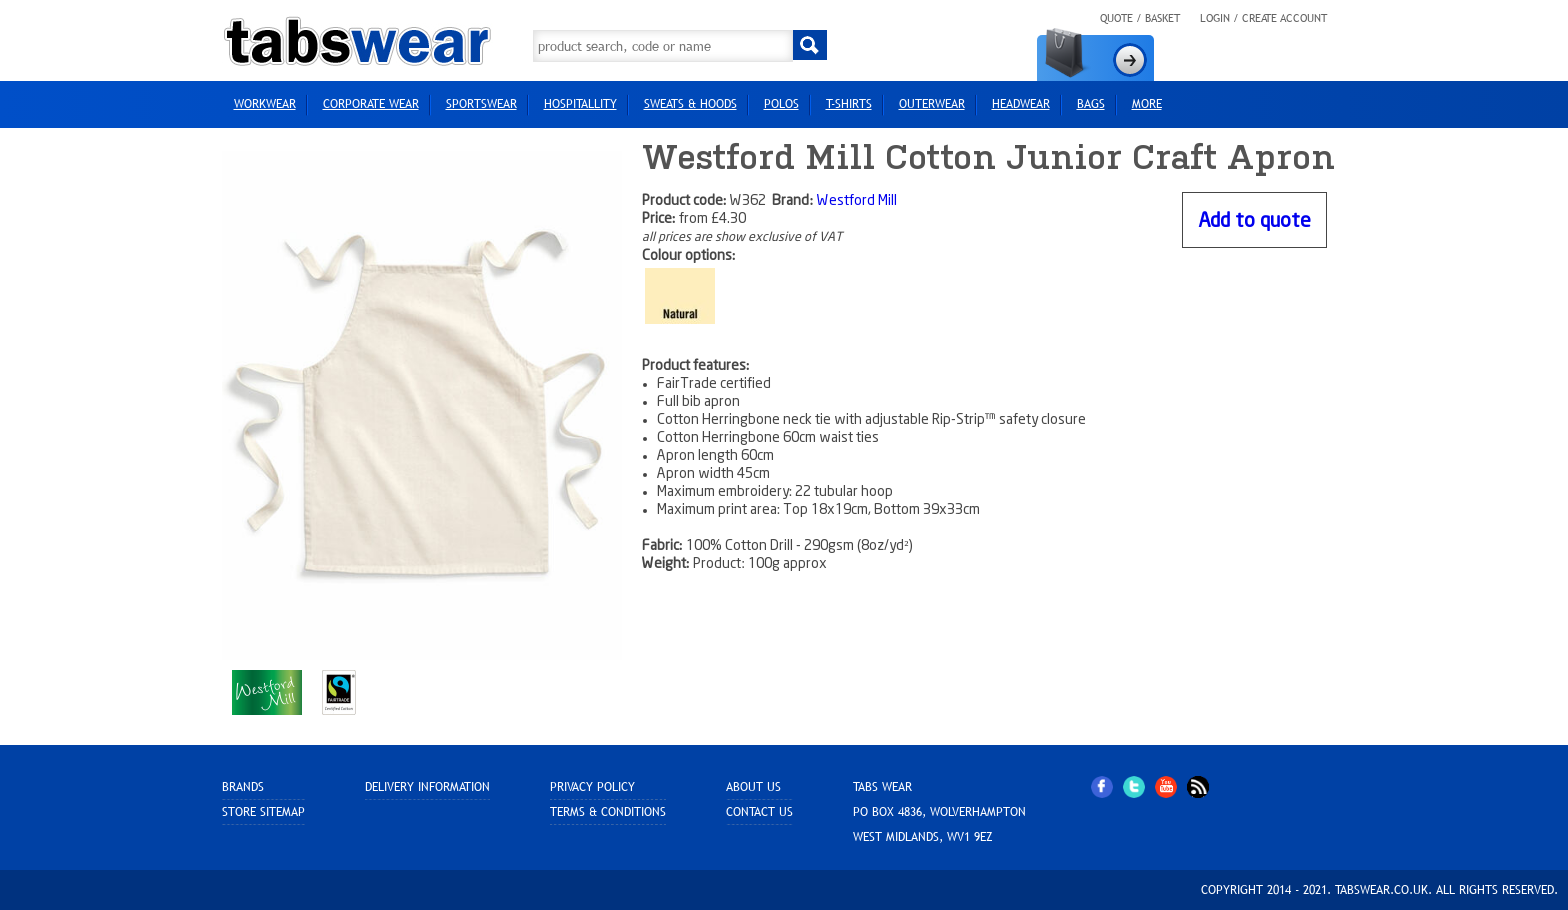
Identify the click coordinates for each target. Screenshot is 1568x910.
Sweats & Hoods (690, 104)
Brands (243, 787)
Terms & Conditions (608, 812)
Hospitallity (580, 104)
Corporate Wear (371, 104)
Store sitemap (263, 812)
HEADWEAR (1021, 104)
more (1147, 104)
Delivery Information (427, 787)
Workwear (265, 104)
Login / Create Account (1263, 18)
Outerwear (932, 104)
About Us (753, 787)
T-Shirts (849, 104)
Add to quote (1254, 221)
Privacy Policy (592, 787)
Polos (781, 104)
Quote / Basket (1140, 18)
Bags (1091, 104)
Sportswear (481, 104)
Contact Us (759, 812)
